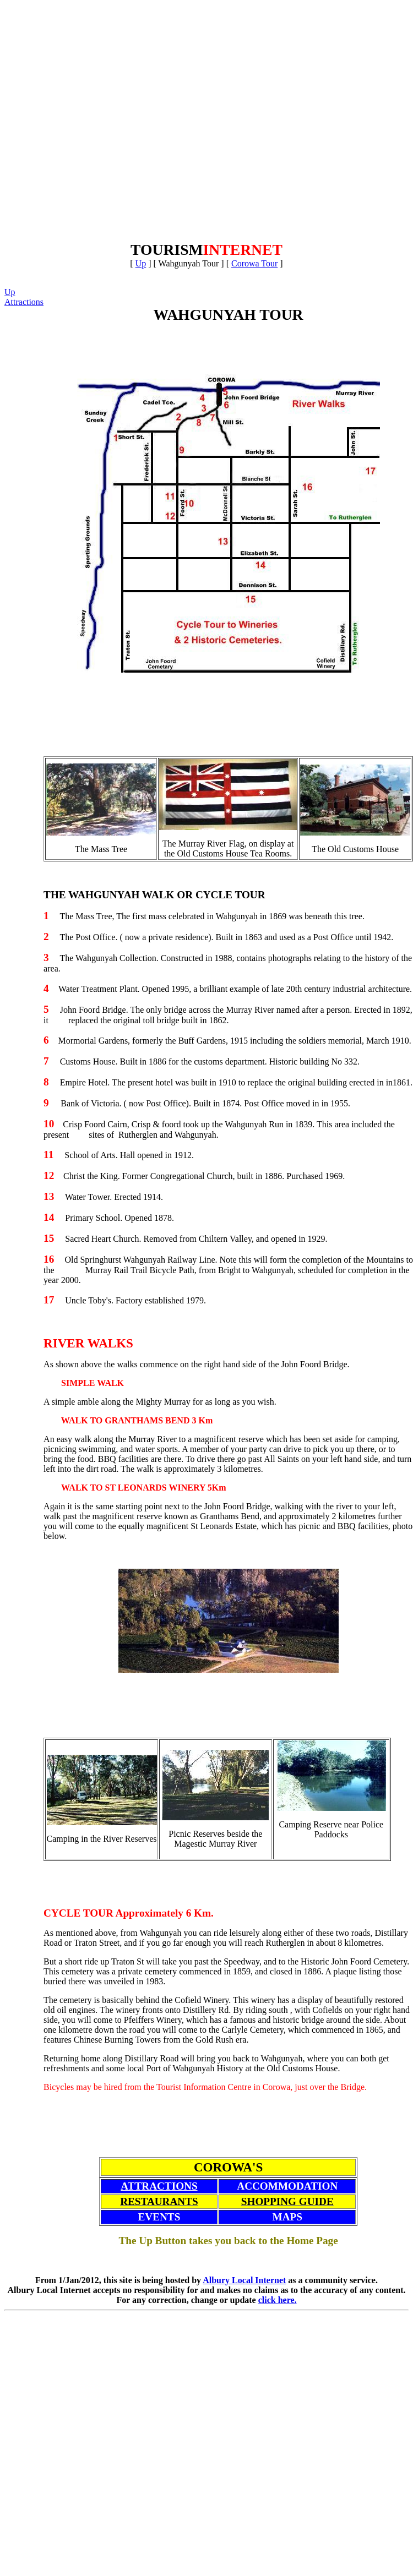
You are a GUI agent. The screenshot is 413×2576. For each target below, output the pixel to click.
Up (140, 263)
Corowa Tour (254, 263)
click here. (277, 2300)
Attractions (24, 302)
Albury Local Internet (244, 2280)
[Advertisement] (118, 122)
